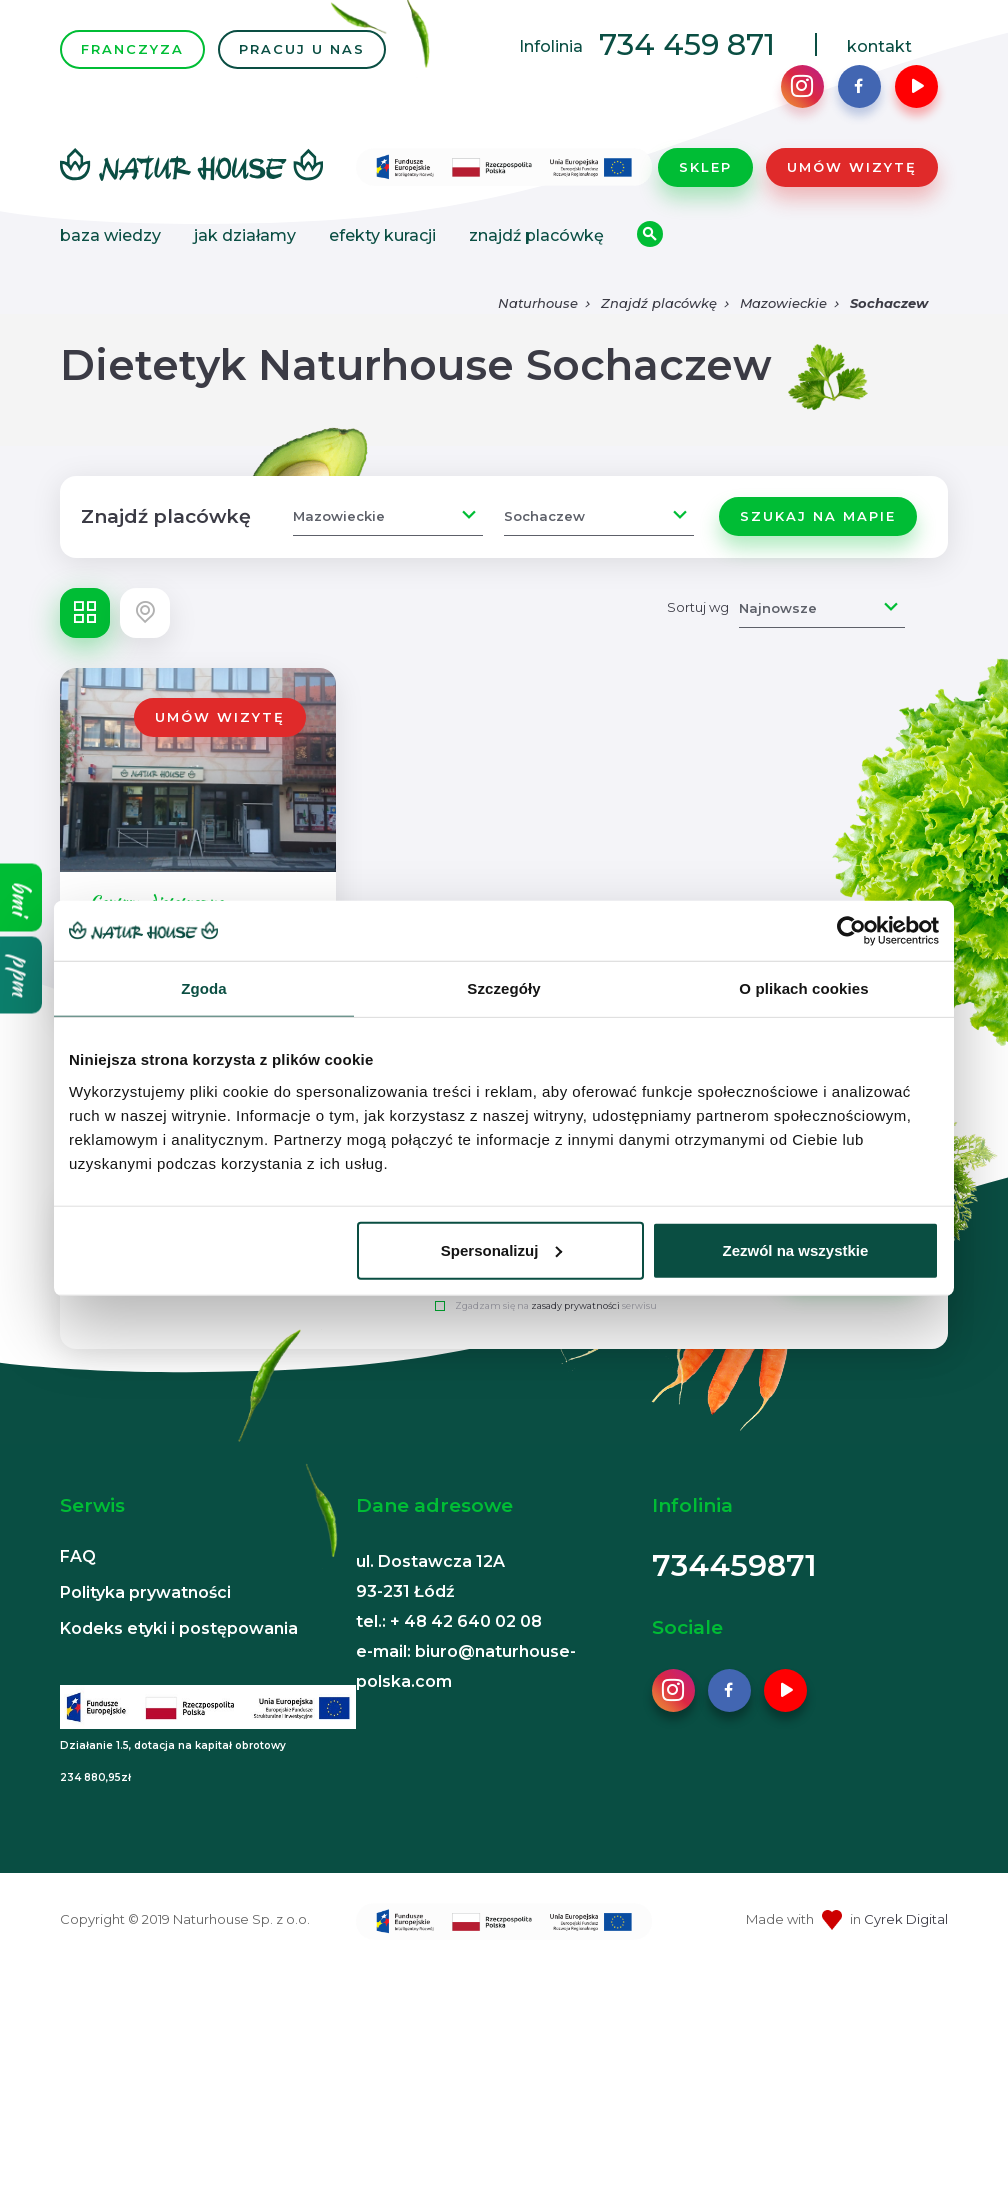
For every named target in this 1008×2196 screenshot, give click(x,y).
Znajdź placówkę (536, 235)
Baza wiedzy (110, 235)
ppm (21, 975)
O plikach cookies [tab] (803, 988)
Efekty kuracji (382, 235)
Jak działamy (245, 235)
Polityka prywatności (145, 1592)
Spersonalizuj (502, 1249)
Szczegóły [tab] (503, 988)
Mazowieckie (783, 303)
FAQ (78, 1556)
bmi (21, 898)
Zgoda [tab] (204, 988)
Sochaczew (889, 303)
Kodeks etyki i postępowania (179, 1628)
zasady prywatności (575, 1305)
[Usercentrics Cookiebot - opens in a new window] (851, 931)
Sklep (705, 167)
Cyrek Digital (906, 1919)
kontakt (879, 46)
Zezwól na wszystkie (796, 1249)
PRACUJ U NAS (302, 49)
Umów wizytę (852, 167)
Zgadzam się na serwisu (556, 1305)
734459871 (734, 1565)
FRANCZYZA (132, 49)
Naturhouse (538, 303)
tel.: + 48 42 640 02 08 (449, 1621)
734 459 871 (687, 44)
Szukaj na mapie (818, 516)
